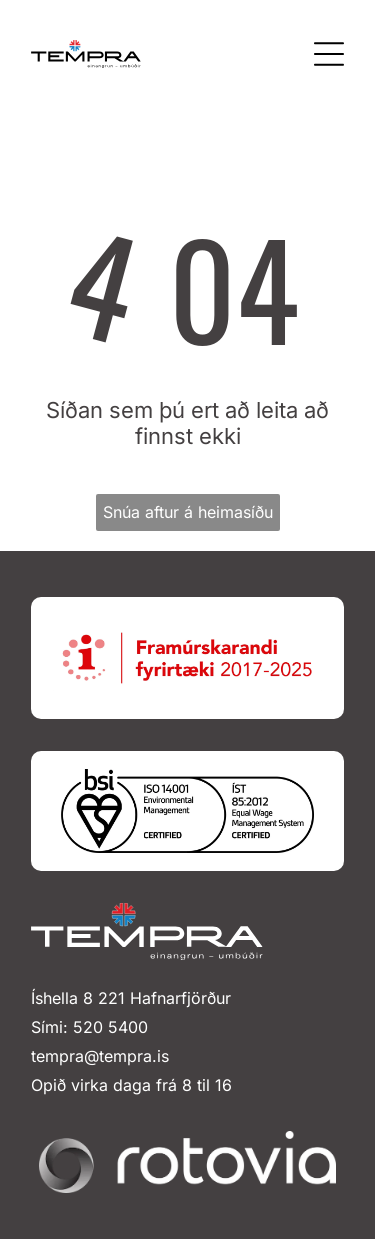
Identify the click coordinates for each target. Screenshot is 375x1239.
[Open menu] (329, 54)
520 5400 (110, 1027)
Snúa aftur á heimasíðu (188, 512)
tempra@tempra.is (100, 1056)
